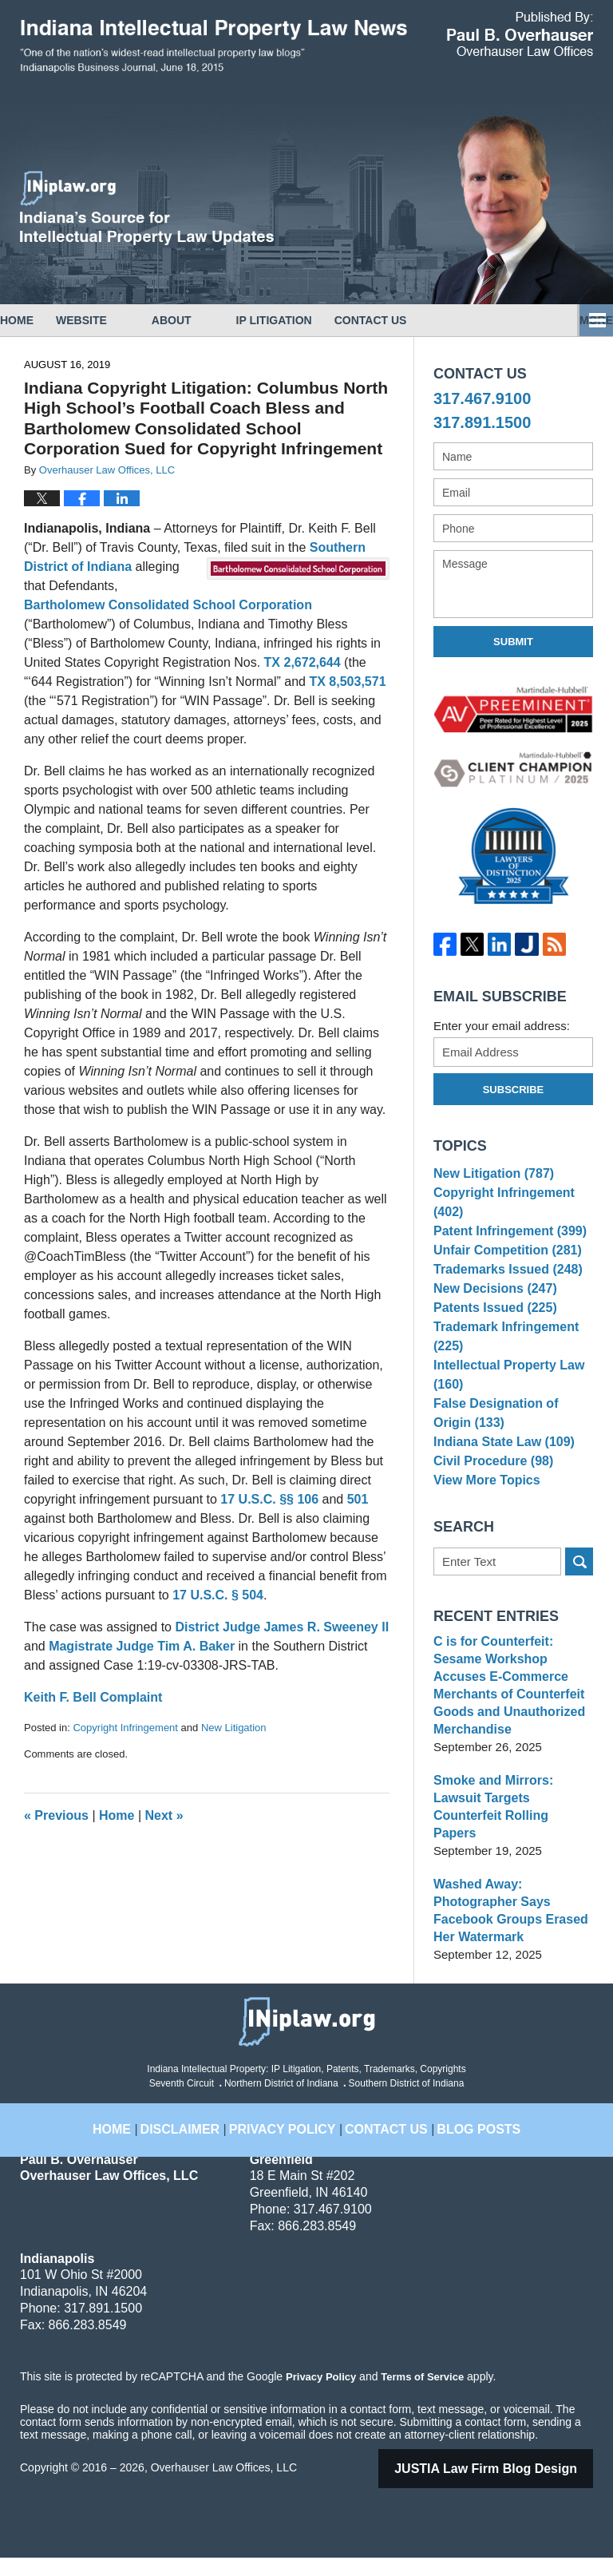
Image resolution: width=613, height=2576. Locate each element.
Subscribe (513, 1090)
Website (126, 320)
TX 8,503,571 (347, 681)
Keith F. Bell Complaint (93, 1697)
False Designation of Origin (511, 1449)
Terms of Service (421, 2394)
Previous (56, 1815)
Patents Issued (491, 1338)
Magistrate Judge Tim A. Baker (142, 1646)
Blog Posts (461, 2137)
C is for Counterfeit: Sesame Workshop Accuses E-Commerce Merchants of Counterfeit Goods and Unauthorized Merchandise (512, 1730)
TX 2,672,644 (302, 662)
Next (164, 1815)
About (216, 320)
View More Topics (483, 1530)
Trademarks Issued (503, 1289)
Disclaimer (201, 2137)
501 (358, 1499)
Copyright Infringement (125, 1728)
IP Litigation (319, 320)
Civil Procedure (489, 1505)
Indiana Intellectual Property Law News (213, 46)
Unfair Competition (502, 1264)
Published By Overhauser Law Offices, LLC (520, 34)
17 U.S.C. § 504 (217, 1595)
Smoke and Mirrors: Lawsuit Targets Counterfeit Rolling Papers (512, 1833)
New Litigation (234, 1728)
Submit (513, 642)
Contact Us (437, 320)
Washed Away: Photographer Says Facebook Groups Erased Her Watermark (506, 1929)
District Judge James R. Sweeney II (282, 1627)
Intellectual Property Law (504, 1410)
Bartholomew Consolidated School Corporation (168, 605)
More (578, 320)
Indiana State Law (499, 1481)
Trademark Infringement (501, 1370)
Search (579, 1615)
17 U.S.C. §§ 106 (269, 1499)
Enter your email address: (501, 1025)
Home (39, 320)
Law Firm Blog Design (506, 2487)
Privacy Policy (290, 2137)
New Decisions (491, 1314)
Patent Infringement (505, 1239)
